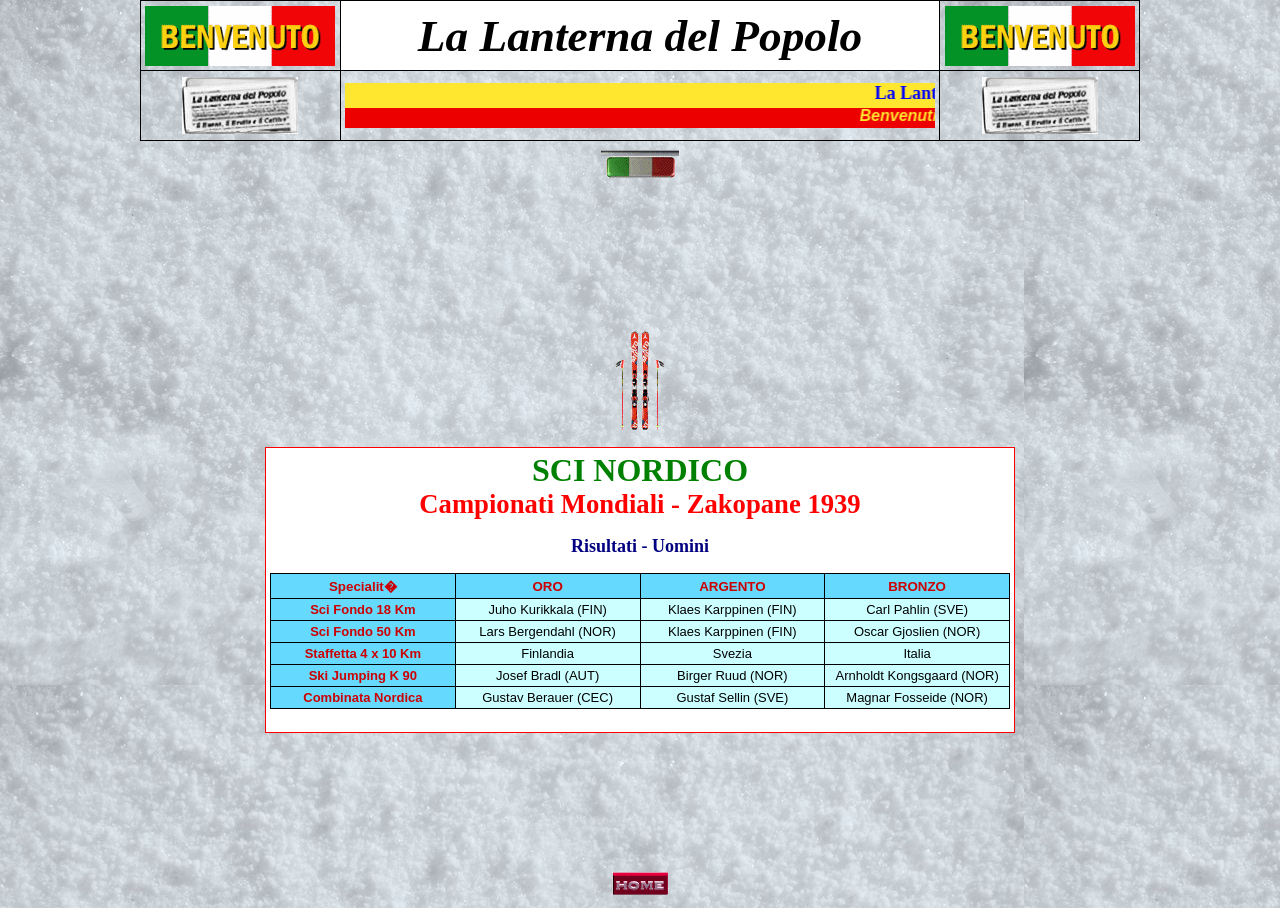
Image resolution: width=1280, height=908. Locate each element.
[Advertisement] (644, 266)
